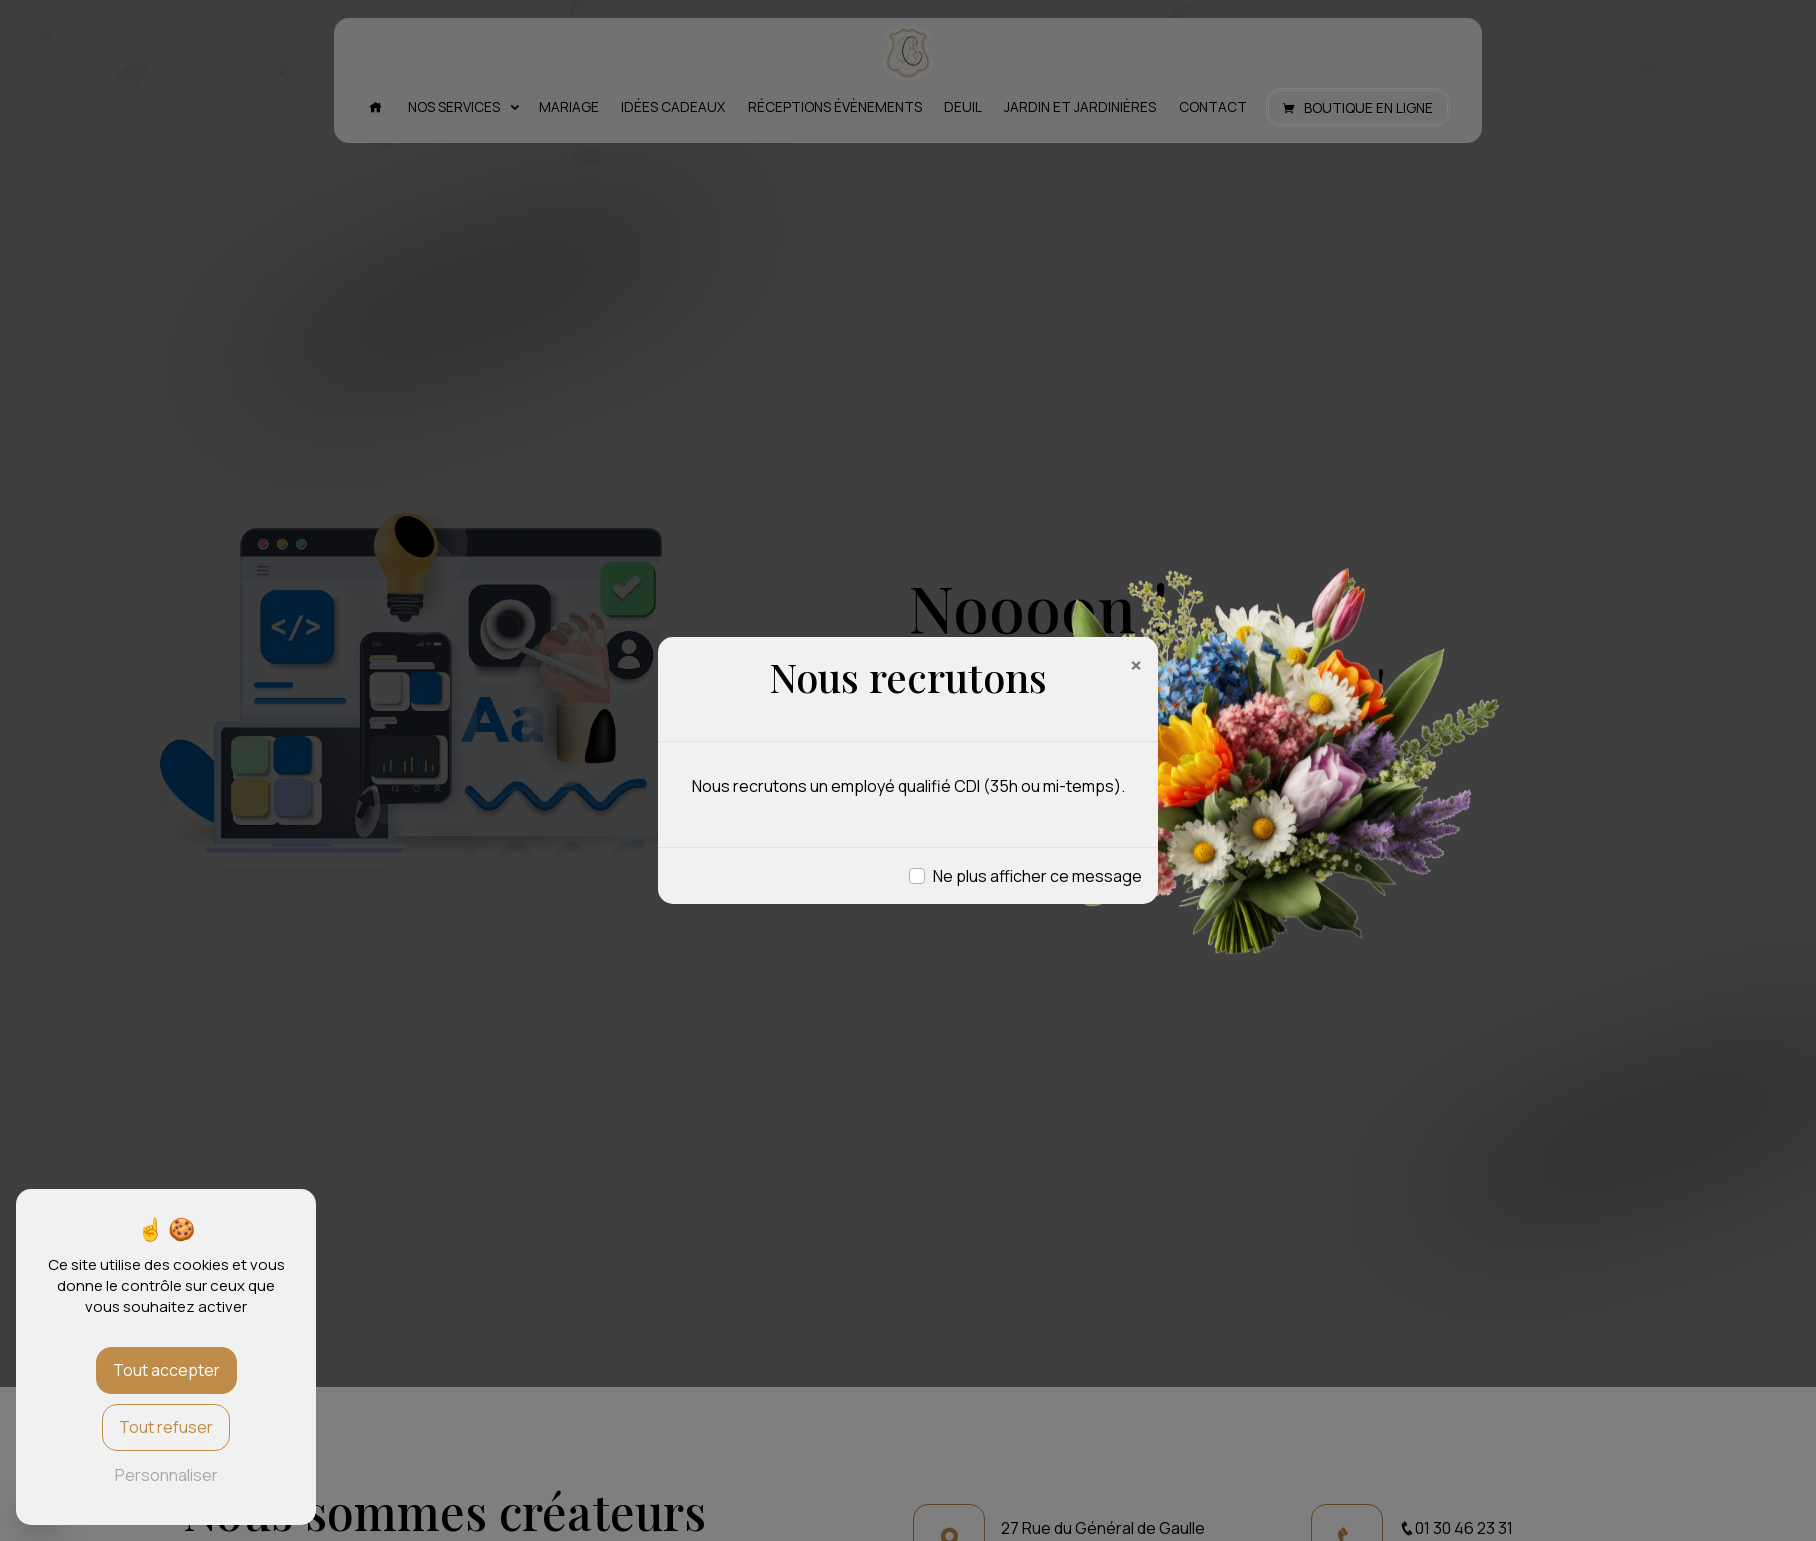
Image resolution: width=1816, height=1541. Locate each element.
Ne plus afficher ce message (1037, 876)
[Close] (1136, 665)
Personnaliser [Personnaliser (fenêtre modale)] (166, 1475)
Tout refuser (166, 1427)
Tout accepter (166, 1370)
